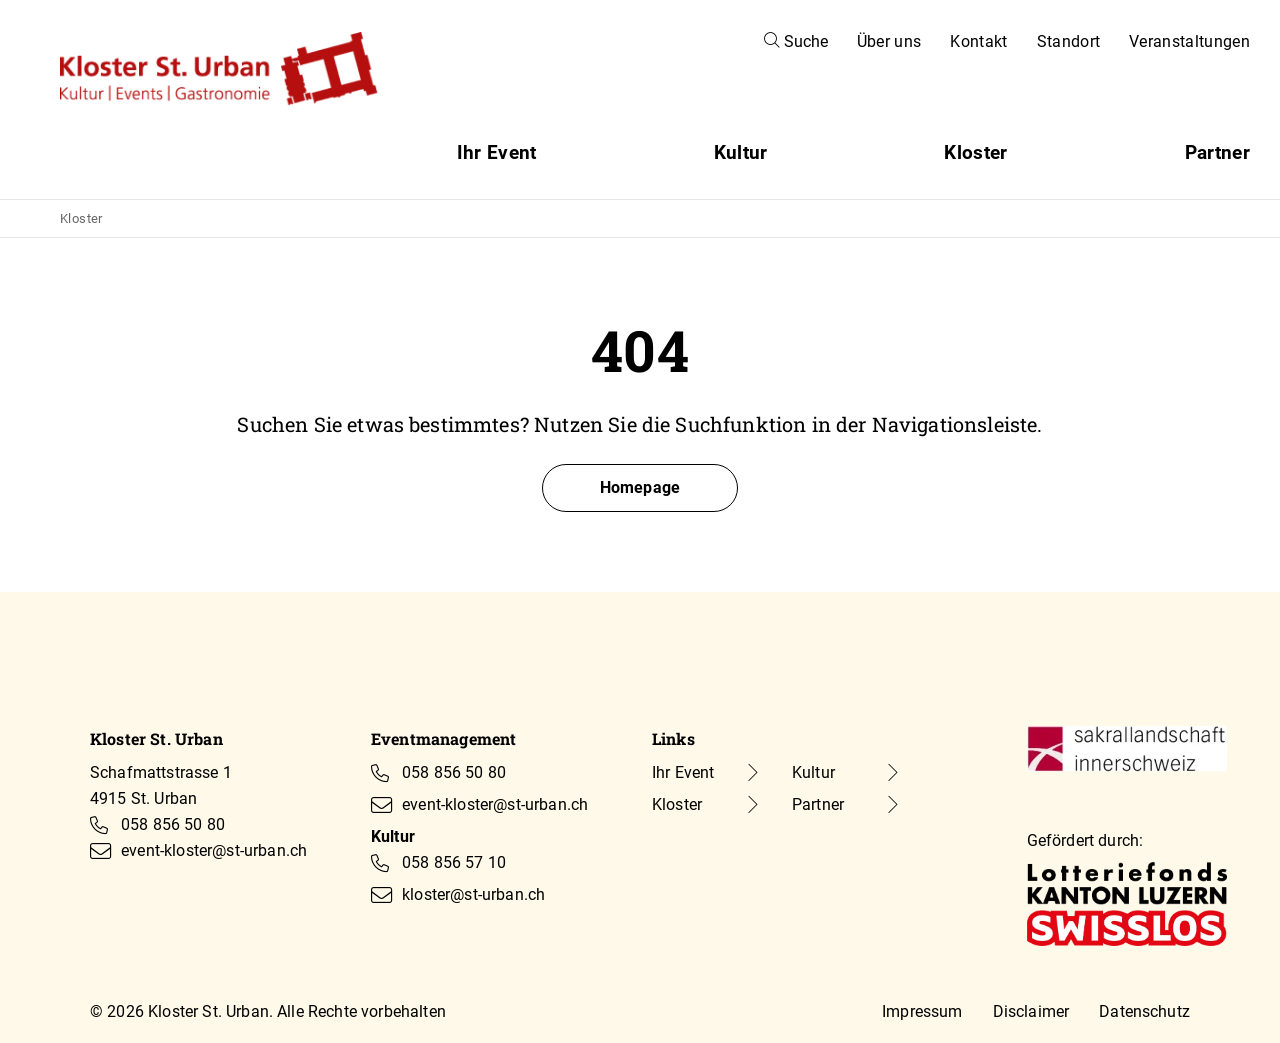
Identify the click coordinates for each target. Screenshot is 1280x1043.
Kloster (975, 152)
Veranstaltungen (1189, 41)
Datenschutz (1144, 1011)
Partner (1217, 152)
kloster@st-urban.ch (473, 894)
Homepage (640, 487)
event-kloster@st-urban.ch (214, 850)
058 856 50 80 (173, 824)
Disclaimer (1031, 1011)
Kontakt (978, 41)
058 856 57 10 (454, 862)
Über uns (889, 41)
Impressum (922, 1011)
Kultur (741, 152)
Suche (796, 41)
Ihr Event (497, 152)
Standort (1069, 41)
